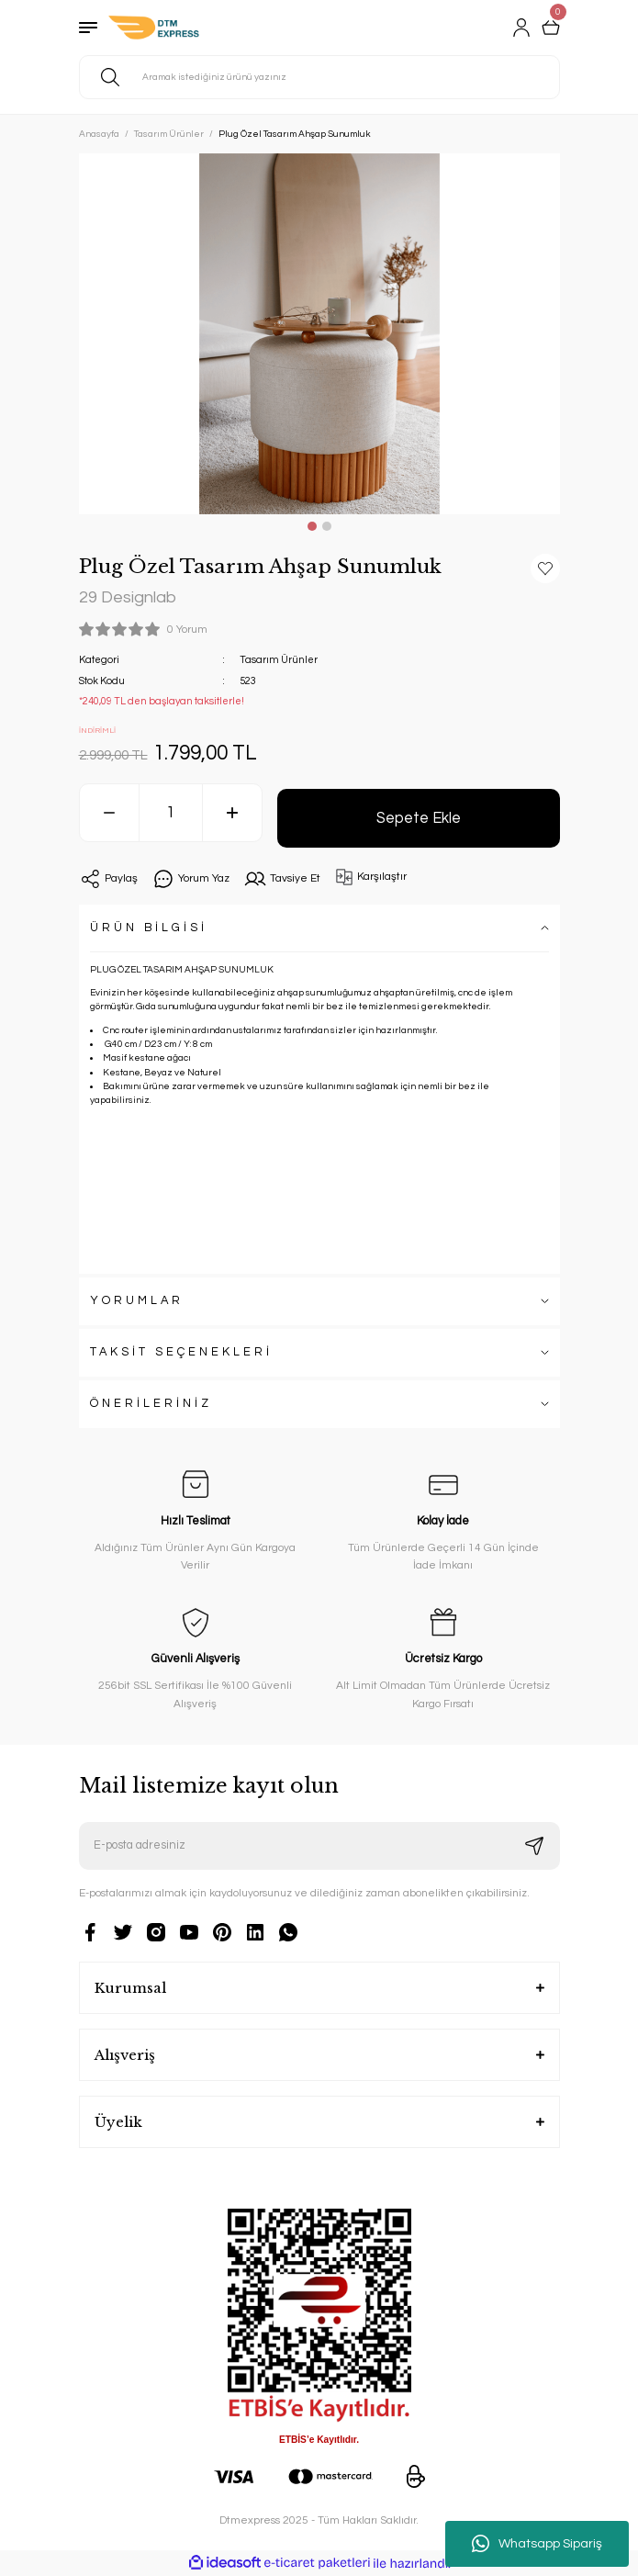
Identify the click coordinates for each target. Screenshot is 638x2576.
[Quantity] (171, 812)
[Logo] (154, 27)
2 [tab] (326, 526)
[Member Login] (521, 28)
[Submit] (534, 1846)
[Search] (319, 77)
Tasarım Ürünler (279, 660)
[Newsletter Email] (319, 1846)
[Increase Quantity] (232, 812)
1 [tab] (312, 526)
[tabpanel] (319, 333)
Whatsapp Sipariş (537, 2544)
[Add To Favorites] (545, 568)
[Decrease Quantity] (109, 812)
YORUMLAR (137, 1301)
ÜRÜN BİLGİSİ (148, 928)
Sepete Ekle (418, 818)
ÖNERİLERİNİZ (151, 1404)
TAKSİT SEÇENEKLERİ (181, 1352)
